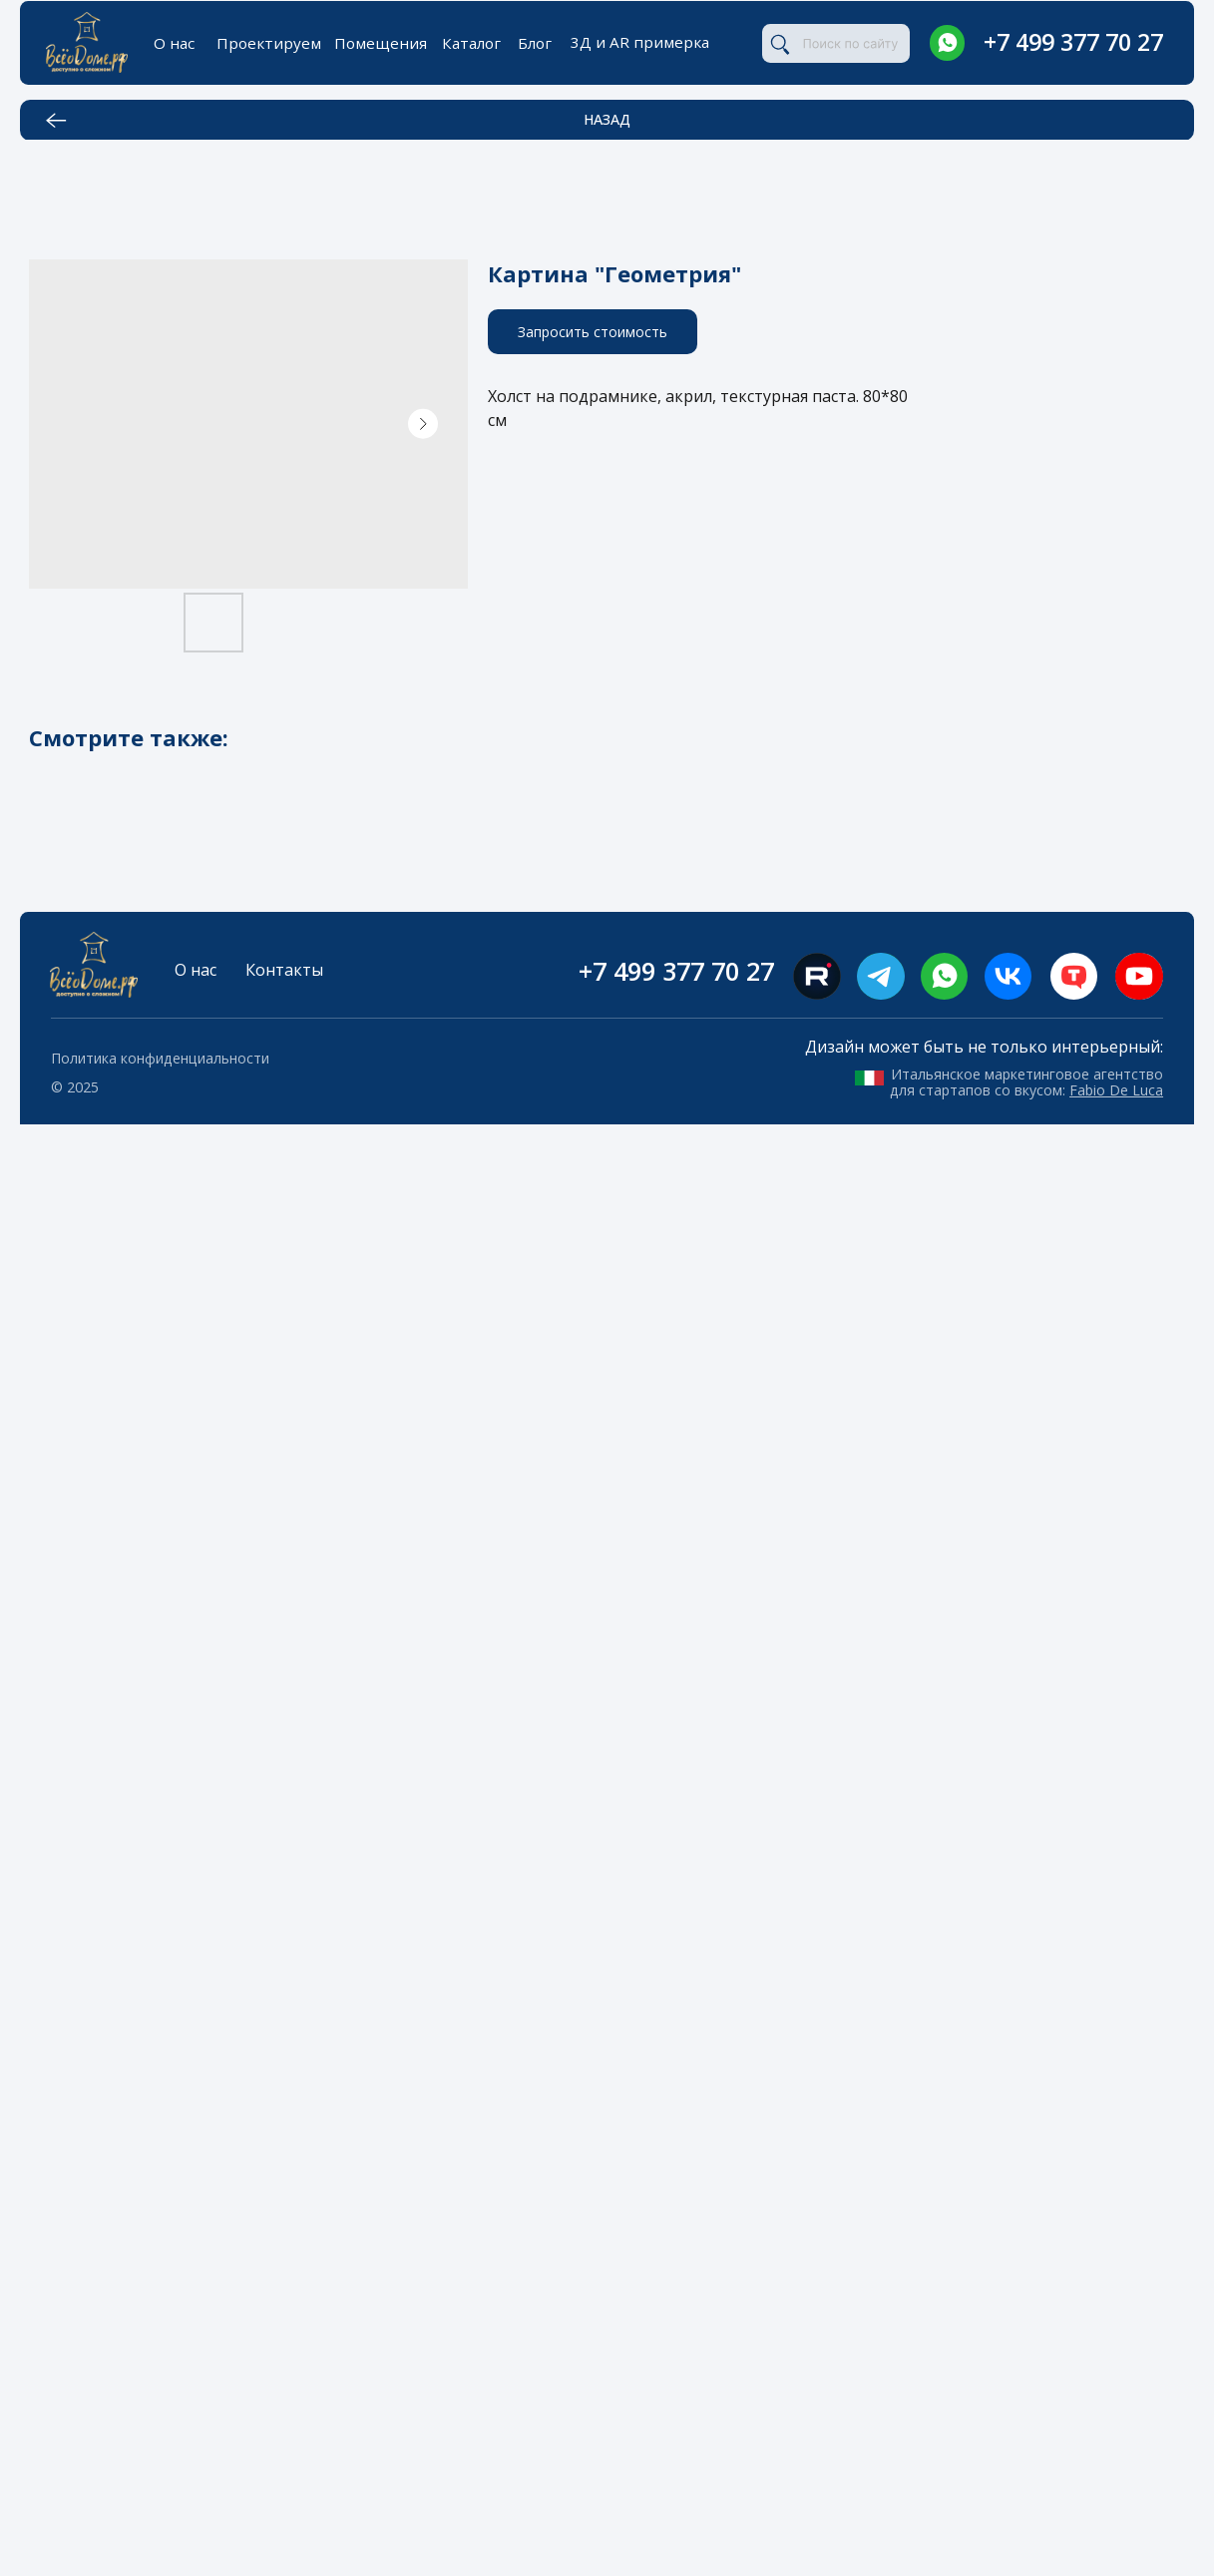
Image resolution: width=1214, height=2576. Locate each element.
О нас (174, 43)
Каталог (471, 43)
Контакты (284, 970)
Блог (535, 43)
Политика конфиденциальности (160, 1058)
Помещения (380, 43)
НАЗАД (607, 119)
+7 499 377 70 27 (1073, 42)
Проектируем (268, 43)
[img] (947, 42)
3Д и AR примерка (640, 42)
